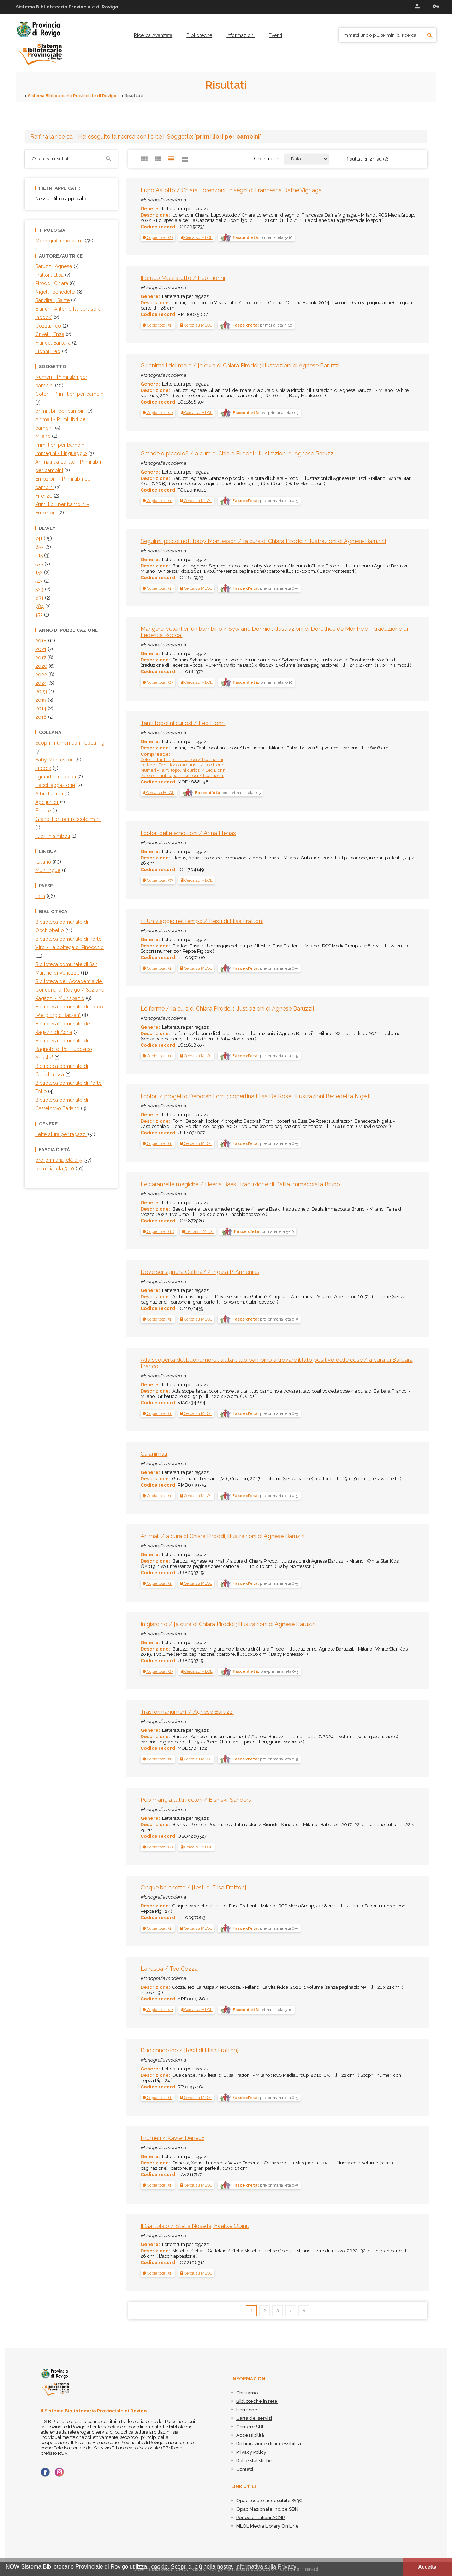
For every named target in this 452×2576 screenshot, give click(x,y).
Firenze (43, 495)
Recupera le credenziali (436, 6)
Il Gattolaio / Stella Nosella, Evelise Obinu (195, 2225)
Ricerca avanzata (153, 35)
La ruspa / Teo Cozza (169, 1968)
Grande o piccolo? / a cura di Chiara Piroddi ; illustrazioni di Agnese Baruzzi (238, 453)
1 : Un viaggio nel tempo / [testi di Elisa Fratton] (202, 920)
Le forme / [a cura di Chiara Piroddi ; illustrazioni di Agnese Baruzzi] (227, 1008)
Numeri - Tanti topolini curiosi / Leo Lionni (184, 769)
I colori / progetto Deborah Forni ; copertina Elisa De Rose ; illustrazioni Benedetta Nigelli (255, 1096)
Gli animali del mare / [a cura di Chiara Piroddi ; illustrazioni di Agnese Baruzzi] (241, 365)
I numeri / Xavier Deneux (172, 2138)
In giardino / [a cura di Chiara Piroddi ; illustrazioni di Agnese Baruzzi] (229, 1624)
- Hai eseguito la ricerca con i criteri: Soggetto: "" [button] (146, 136)
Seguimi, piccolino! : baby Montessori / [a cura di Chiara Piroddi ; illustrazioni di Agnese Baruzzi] (263, 541)
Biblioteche (199, 35)
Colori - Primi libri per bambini (70, 393)
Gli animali (154, 1453)
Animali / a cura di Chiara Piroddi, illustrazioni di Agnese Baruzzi (222, 1536)
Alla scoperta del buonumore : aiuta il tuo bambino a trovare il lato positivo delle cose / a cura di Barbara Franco (277, 1362)
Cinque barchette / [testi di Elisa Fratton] (193, 1887)
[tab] (226, 136)
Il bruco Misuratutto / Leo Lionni (183, 277)
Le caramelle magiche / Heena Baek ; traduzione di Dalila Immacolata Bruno (240, 1184)
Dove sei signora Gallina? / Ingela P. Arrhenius (200, 1272)
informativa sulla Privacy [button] (266, 2567)
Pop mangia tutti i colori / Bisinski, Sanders (196, 1799)
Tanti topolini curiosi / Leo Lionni (183, 722)
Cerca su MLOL (197, 237)
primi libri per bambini (60, 410)
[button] (158, 237)
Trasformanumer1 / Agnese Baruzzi (187, 1711)
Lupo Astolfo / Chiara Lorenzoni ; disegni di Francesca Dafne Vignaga (231, 190)
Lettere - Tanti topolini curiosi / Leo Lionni (183, 764)
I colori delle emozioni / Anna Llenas (188, 833)
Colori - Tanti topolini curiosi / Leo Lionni (182, 759)
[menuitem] (153, 35)
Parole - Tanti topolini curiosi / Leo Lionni (183, 775)
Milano (42, 436)
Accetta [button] (427, 2567)
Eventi (275, 35)
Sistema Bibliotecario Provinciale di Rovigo (76, 95)
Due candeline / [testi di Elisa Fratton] (189, 2050)
